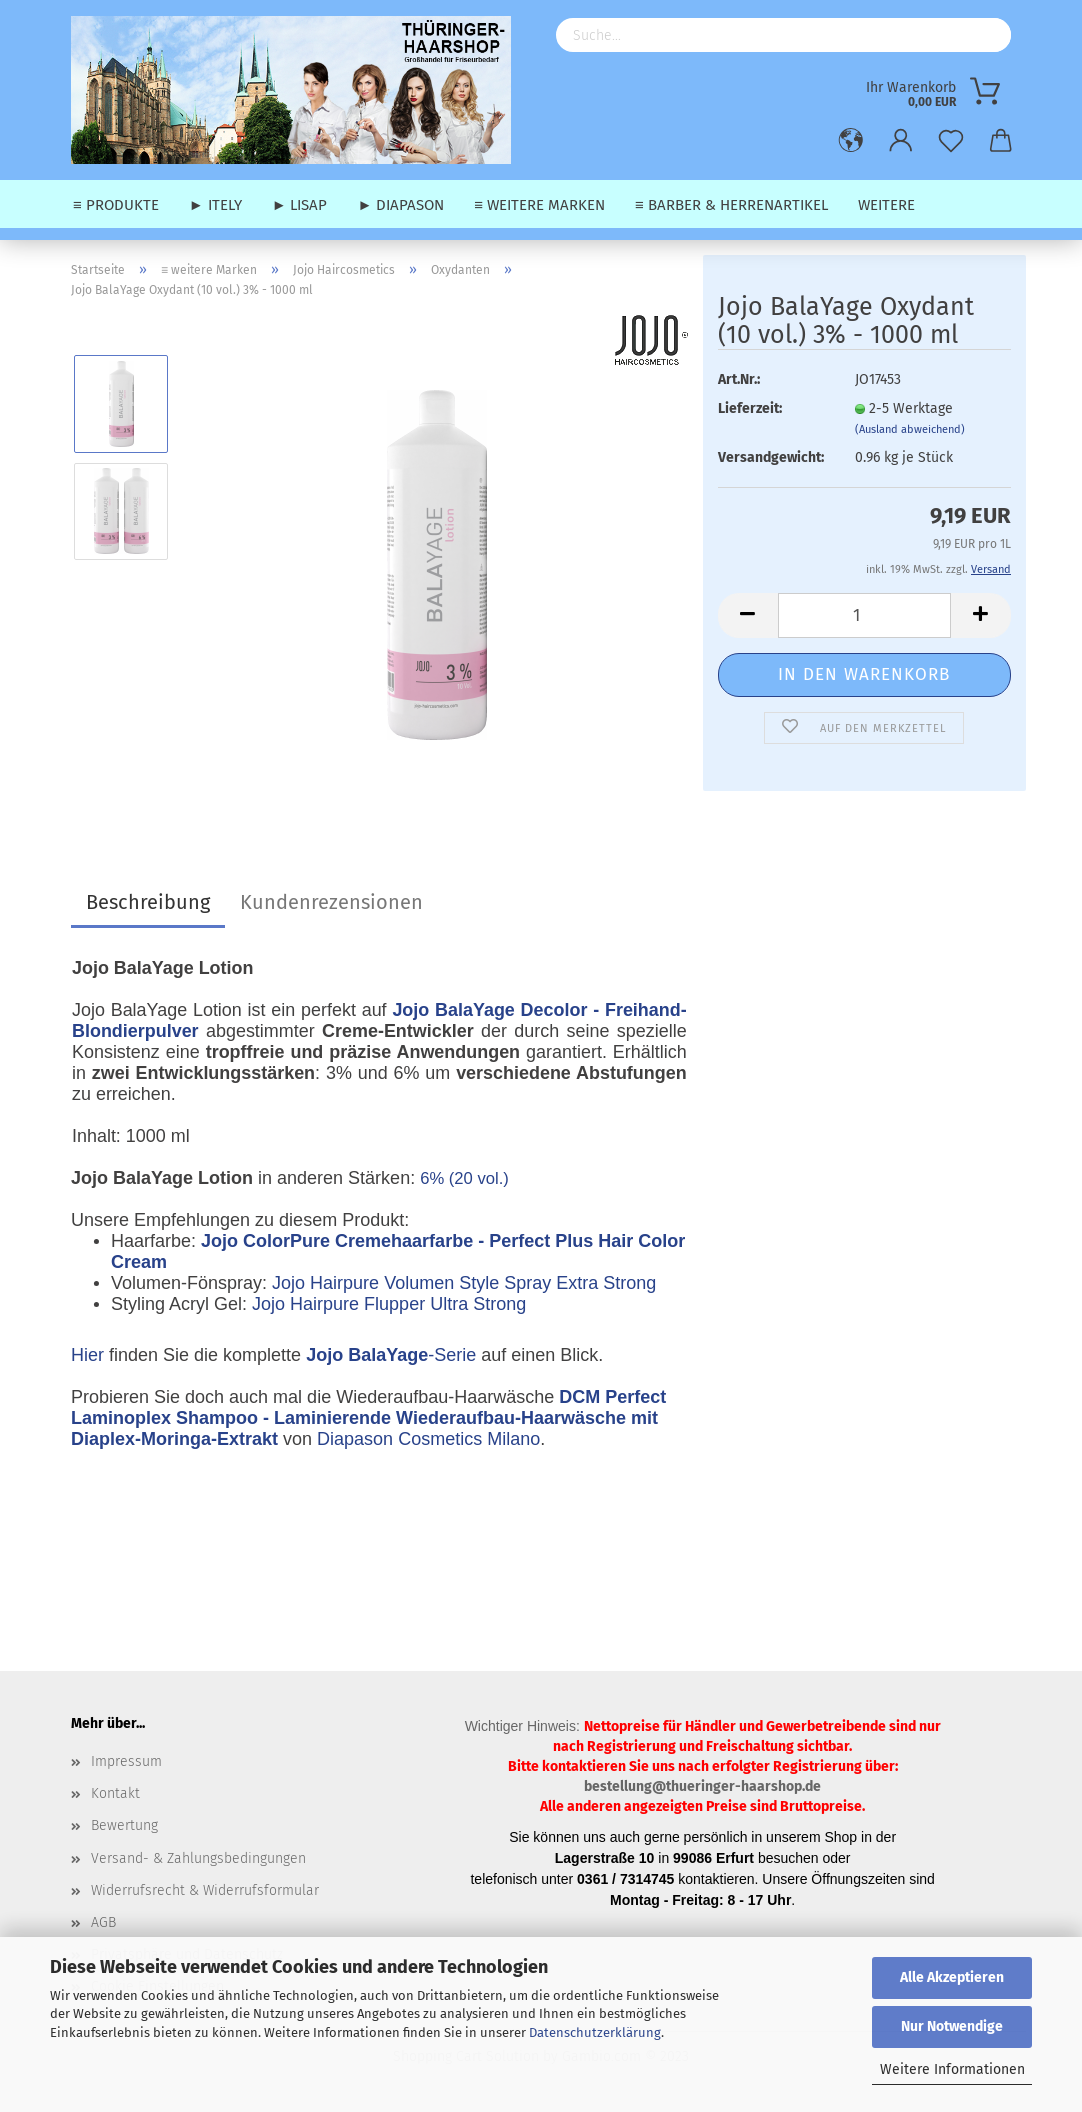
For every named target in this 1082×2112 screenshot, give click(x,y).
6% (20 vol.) (464, 1178)
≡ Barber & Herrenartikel (731, 205)
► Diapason (400, 205)
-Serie (391, 1355)
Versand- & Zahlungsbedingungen (198, 1858)
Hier (87, 1355)
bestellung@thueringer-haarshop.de (702, 1786)
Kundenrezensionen (331, 902)
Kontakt (115, 1793)
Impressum (126, 1761)
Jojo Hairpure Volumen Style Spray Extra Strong (464, 1283)
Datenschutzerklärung (595, 2032)
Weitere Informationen (952, 2069)
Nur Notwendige (952, 2026)
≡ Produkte (116, 205)
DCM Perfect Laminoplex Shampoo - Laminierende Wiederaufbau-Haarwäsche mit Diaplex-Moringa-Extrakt (368, 1418)
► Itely (215, 205)
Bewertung (124, 1825)
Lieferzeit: (750, 408)
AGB (103, 1922)
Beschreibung (148, 902)
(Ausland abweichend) (910, 429)
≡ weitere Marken (539, 205)
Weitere (886, 205)
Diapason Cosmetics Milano (428, 1439)
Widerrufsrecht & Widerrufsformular (205, 1890)
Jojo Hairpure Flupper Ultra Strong (389, 1304)
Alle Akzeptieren (952, 1977)
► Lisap (300, 205)
